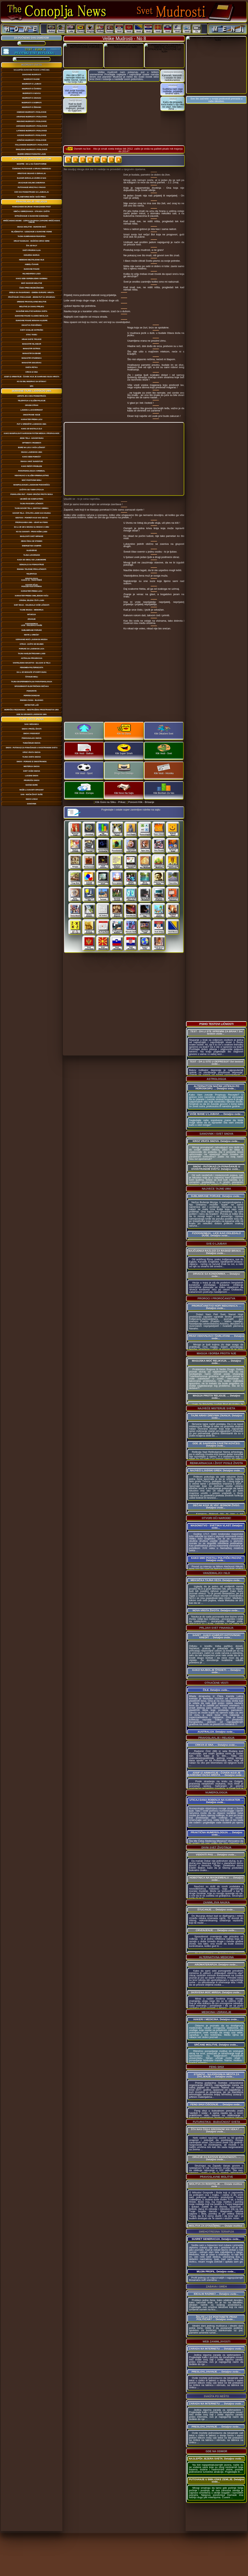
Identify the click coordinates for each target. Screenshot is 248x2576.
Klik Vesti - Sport (84, 769)
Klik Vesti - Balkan (84, 749)
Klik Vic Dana (124, 729)
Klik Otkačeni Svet (163, 729)
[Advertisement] (124, 113)
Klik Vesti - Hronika (164, 769)
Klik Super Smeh (124, 749)
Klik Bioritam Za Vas (163, 788)
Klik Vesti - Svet (164, 749)
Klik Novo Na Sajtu (124, 788)
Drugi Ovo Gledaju (123, 769)
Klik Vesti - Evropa (84, 788)
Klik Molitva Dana (84, 729)
